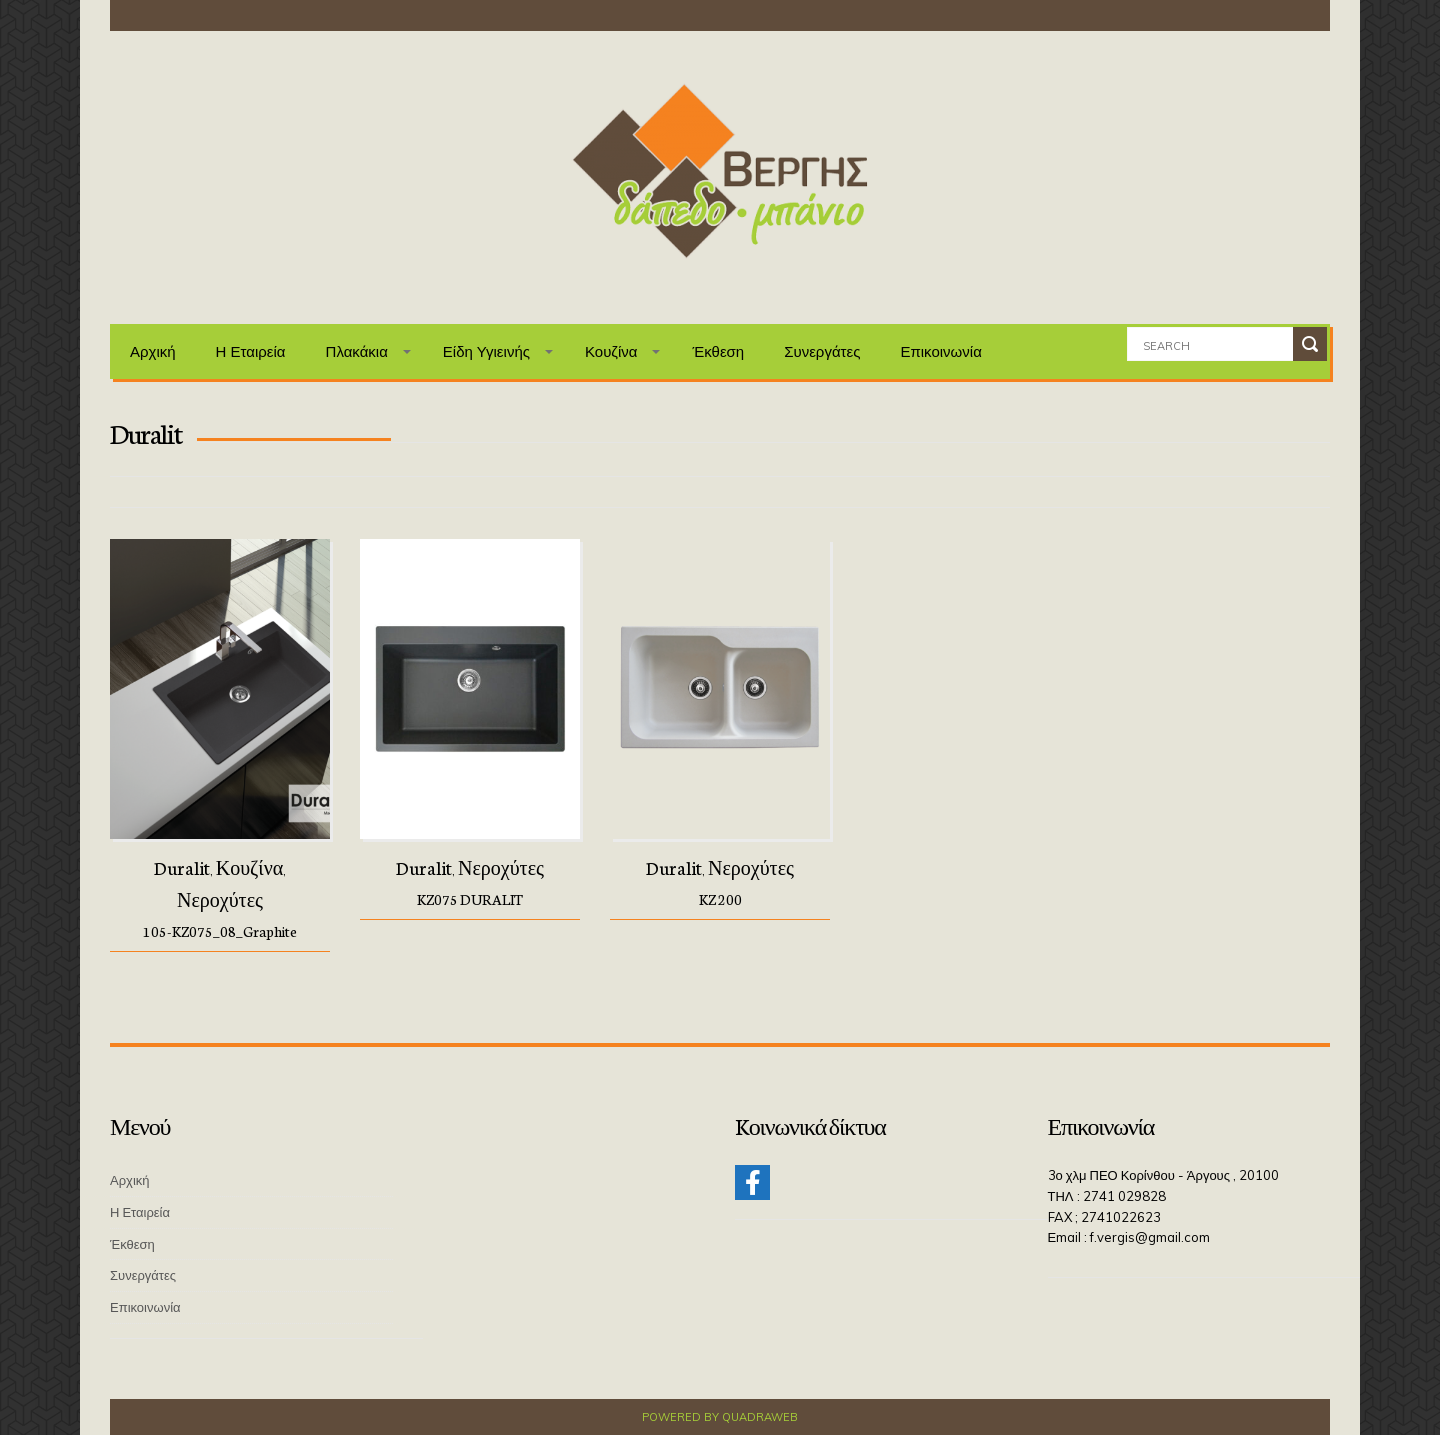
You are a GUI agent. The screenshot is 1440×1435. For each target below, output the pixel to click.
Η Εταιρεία (251, 351)
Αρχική (153, 351)
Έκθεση (718, 351)
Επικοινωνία (940, 351)
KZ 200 (720, 899)
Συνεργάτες (822, 351)
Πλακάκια (357, 351)
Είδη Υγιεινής (486, 351)
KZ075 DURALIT (470, 899)
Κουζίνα (611, 351)
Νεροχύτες (220, 899)
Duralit (182, 867)
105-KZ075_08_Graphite (220, 931)
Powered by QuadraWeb (720, 1416)
